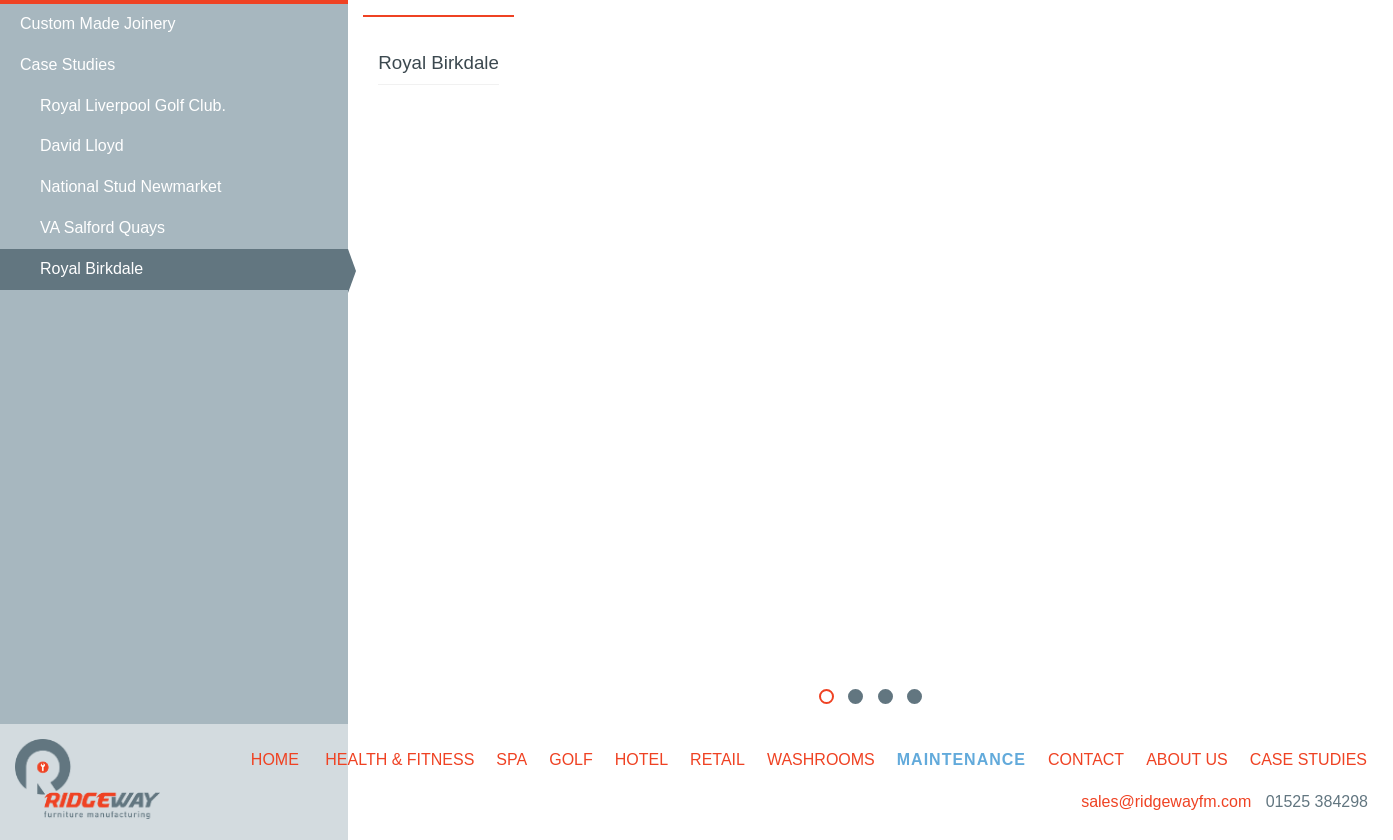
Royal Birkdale (91, 268)
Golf (571, 759)
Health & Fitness (399, 759)
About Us (1187, 759)
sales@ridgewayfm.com (1168, 801)
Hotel (641, 759)
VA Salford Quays (102, 227)
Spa (511, 759)
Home (275, 759)
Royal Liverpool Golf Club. (133, 105)
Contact (1086, 759)
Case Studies (1308, 759)
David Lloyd (82, 145)
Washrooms (821, 759)
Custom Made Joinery (98, 23)
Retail (717, 759)
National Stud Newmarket (130, 186)
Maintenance (961, 759)
